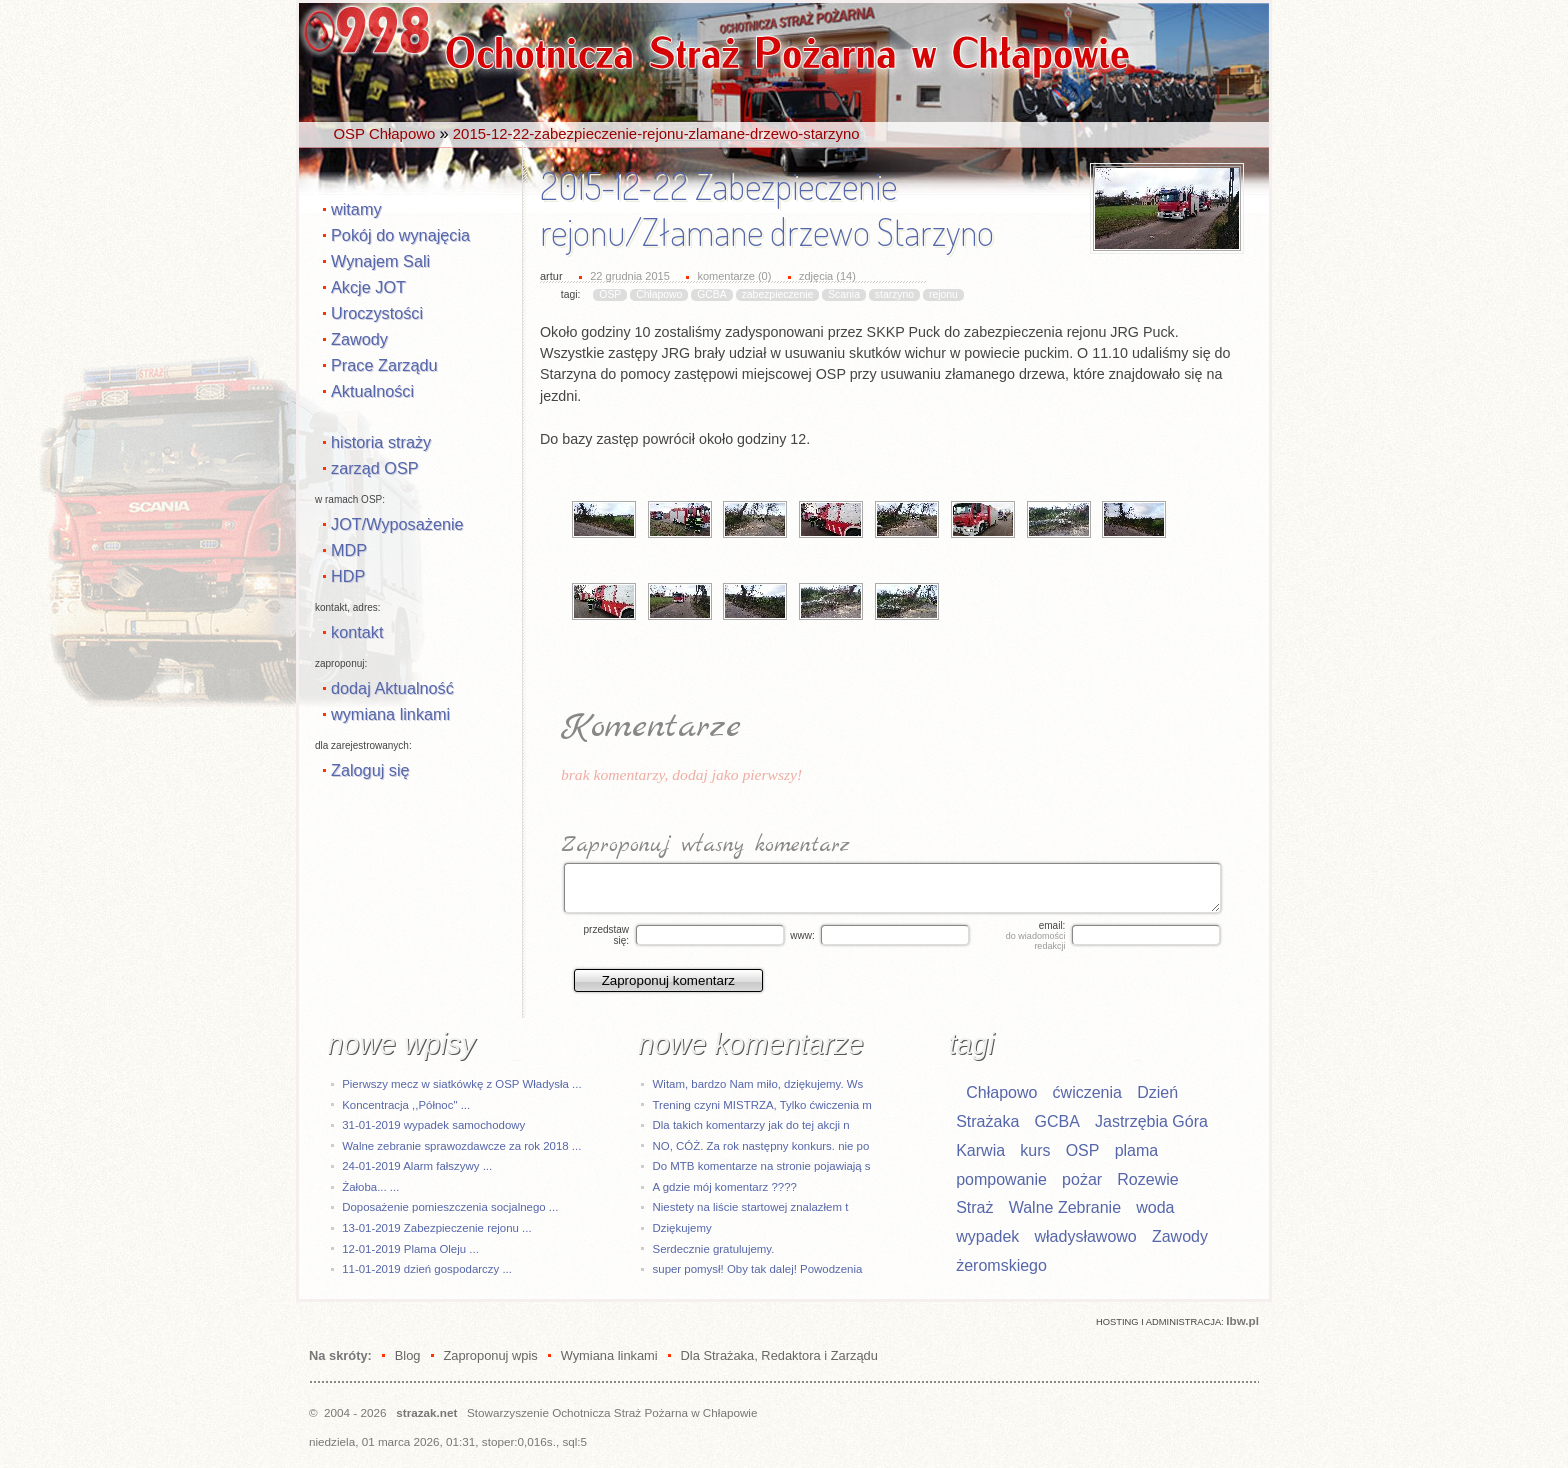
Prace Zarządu (384, 365)
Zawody (359, 339)
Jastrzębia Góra (1151, 1121)
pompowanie (1001, 1179)
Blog (408, 1355)
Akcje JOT (368, 287)
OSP (610, 294)
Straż (974, 1207)
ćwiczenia (1087, 1092)
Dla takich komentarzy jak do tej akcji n (751, 1125)
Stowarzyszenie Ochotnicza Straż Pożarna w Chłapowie (612, 1412)
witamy (356, 209)
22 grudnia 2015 (630, 276)
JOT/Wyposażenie (397, 524)
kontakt (357, 632)
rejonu (943, 294)
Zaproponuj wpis (490, 1355)
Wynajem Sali (380, 261)
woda (1155, 1207)
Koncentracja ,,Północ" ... (406, 1105)
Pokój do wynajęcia (400, 235)
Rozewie (1147, 1179)
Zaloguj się (370, 770)
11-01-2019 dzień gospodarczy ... (427, 1269)
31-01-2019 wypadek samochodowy (433, 1125)
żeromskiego (1001, 1265)
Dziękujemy (682, 1228)
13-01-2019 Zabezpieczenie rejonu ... (436, 1228)
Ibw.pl (1242, 1320)
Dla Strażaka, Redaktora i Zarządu (779, 1355)
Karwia (980, 1150)
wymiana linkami (390, 714)
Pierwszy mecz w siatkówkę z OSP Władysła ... (461, 1084)
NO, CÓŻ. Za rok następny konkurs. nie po (761, 1146)
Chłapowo (659, 294)
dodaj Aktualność (392, 688)
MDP (349, 550)
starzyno (894, 294)
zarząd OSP (375, 468)
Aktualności (372, 391)
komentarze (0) (734, 276)
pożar (1082, 1179)
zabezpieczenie (778, 294)
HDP (348, 576)
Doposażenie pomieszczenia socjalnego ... (450, 1207)
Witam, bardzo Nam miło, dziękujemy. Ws (758, 1084)
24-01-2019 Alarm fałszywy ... (417, 1166)
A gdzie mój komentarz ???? (725, 1187)
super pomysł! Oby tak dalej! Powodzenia (758, 1269)
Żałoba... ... (370, 1187)
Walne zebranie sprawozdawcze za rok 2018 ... (461, 1146)
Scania (844, 294)
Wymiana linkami (609, 1355)
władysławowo (1086, 1236)
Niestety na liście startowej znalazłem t (751, 1207)
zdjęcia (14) (827, 276)
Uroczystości (377, 313)
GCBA (711, 294)
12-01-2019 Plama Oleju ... (410, 1249)
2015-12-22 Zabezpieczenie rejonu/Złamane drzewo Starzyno (767, 209)
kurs (1035, 1150)
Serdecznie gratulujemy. (714, 1249)
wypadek (987, 1236)
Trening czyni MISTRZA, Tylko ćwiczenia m (762, 1105)
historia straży (381, 442)
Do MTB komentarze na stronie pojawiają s (762, 1166)
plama (1137, 1150)
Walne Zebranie (1065, 1207)
